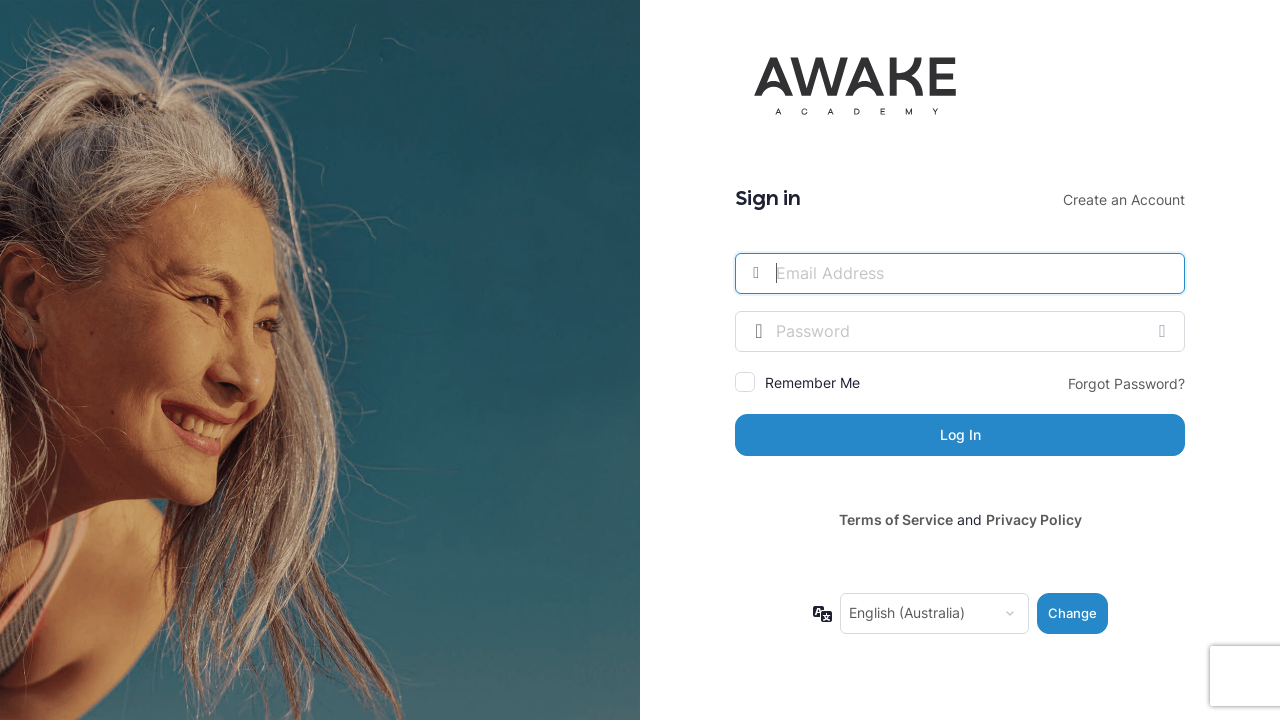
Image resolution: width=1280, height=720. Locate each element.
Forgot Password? (1126, 383)
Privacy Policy (1034, 519)
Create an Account (1124, 199)
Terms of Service (896, 519)
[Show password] (1165, 331)
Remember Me (812, 382)
